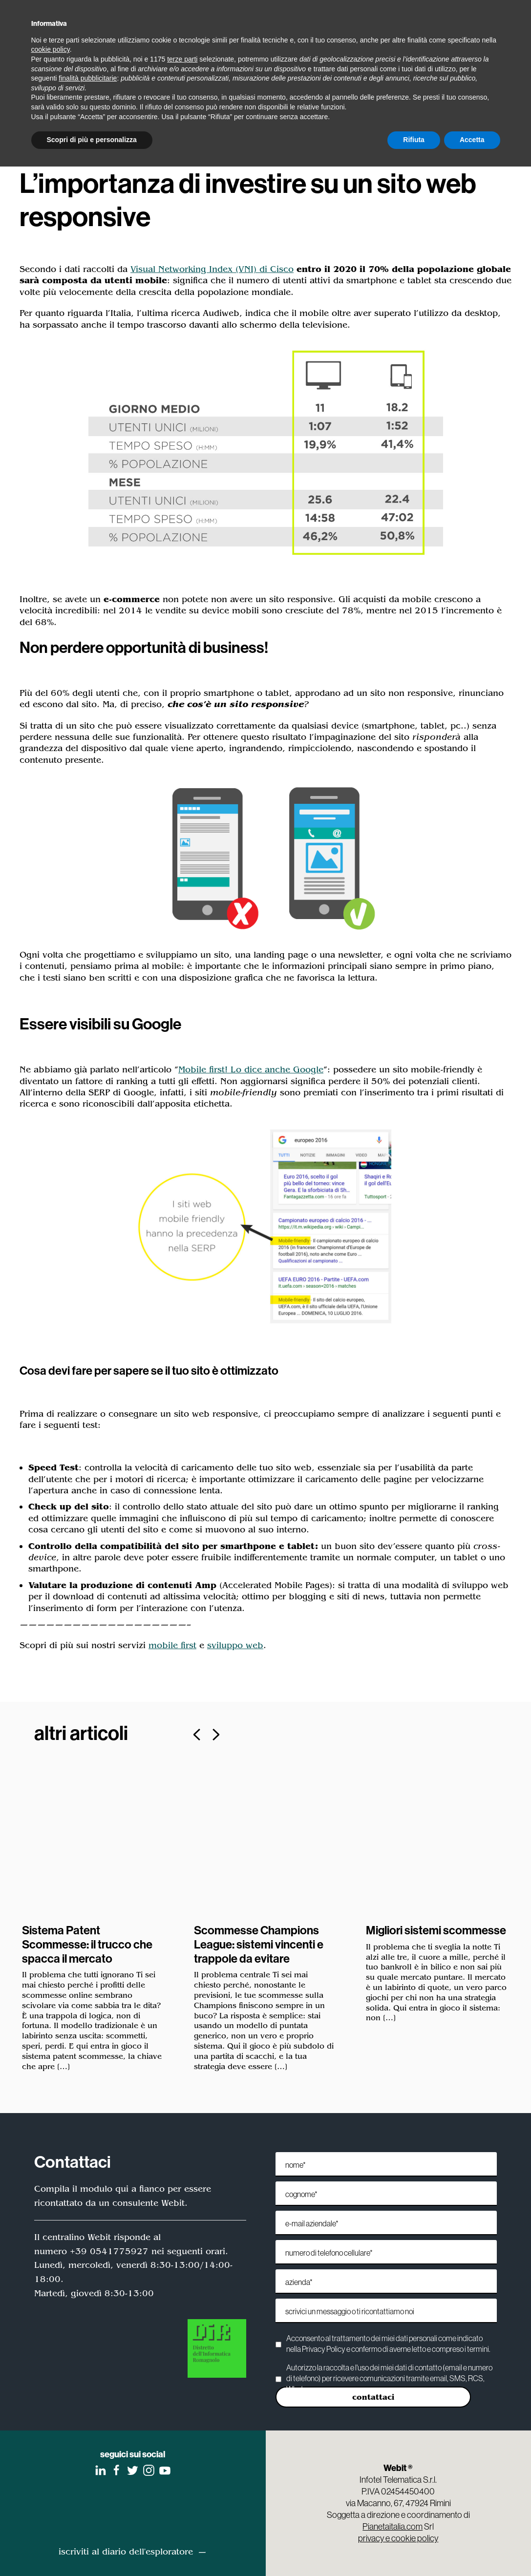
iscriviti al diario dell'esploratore (126, 2551)
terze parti (182, 59)
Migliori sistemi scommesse (436, 1930)
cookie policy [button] (50, 49)
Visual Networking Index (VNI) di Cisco (212, 269)
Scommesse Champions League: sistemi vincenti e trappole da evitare (258, 1944)
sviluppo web (235, 1645)
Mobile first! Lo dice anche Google (250, 1069)
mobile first (172, 1645)
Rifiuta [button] (414, 140)
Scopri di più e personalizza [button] (92, 140)
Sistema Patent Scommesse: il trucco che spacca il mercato (87, 1944)
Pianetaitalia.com (392, 2526)
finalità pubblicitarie (88, 78)
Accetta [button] (472, 140)
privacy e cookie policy (398, 2538)
